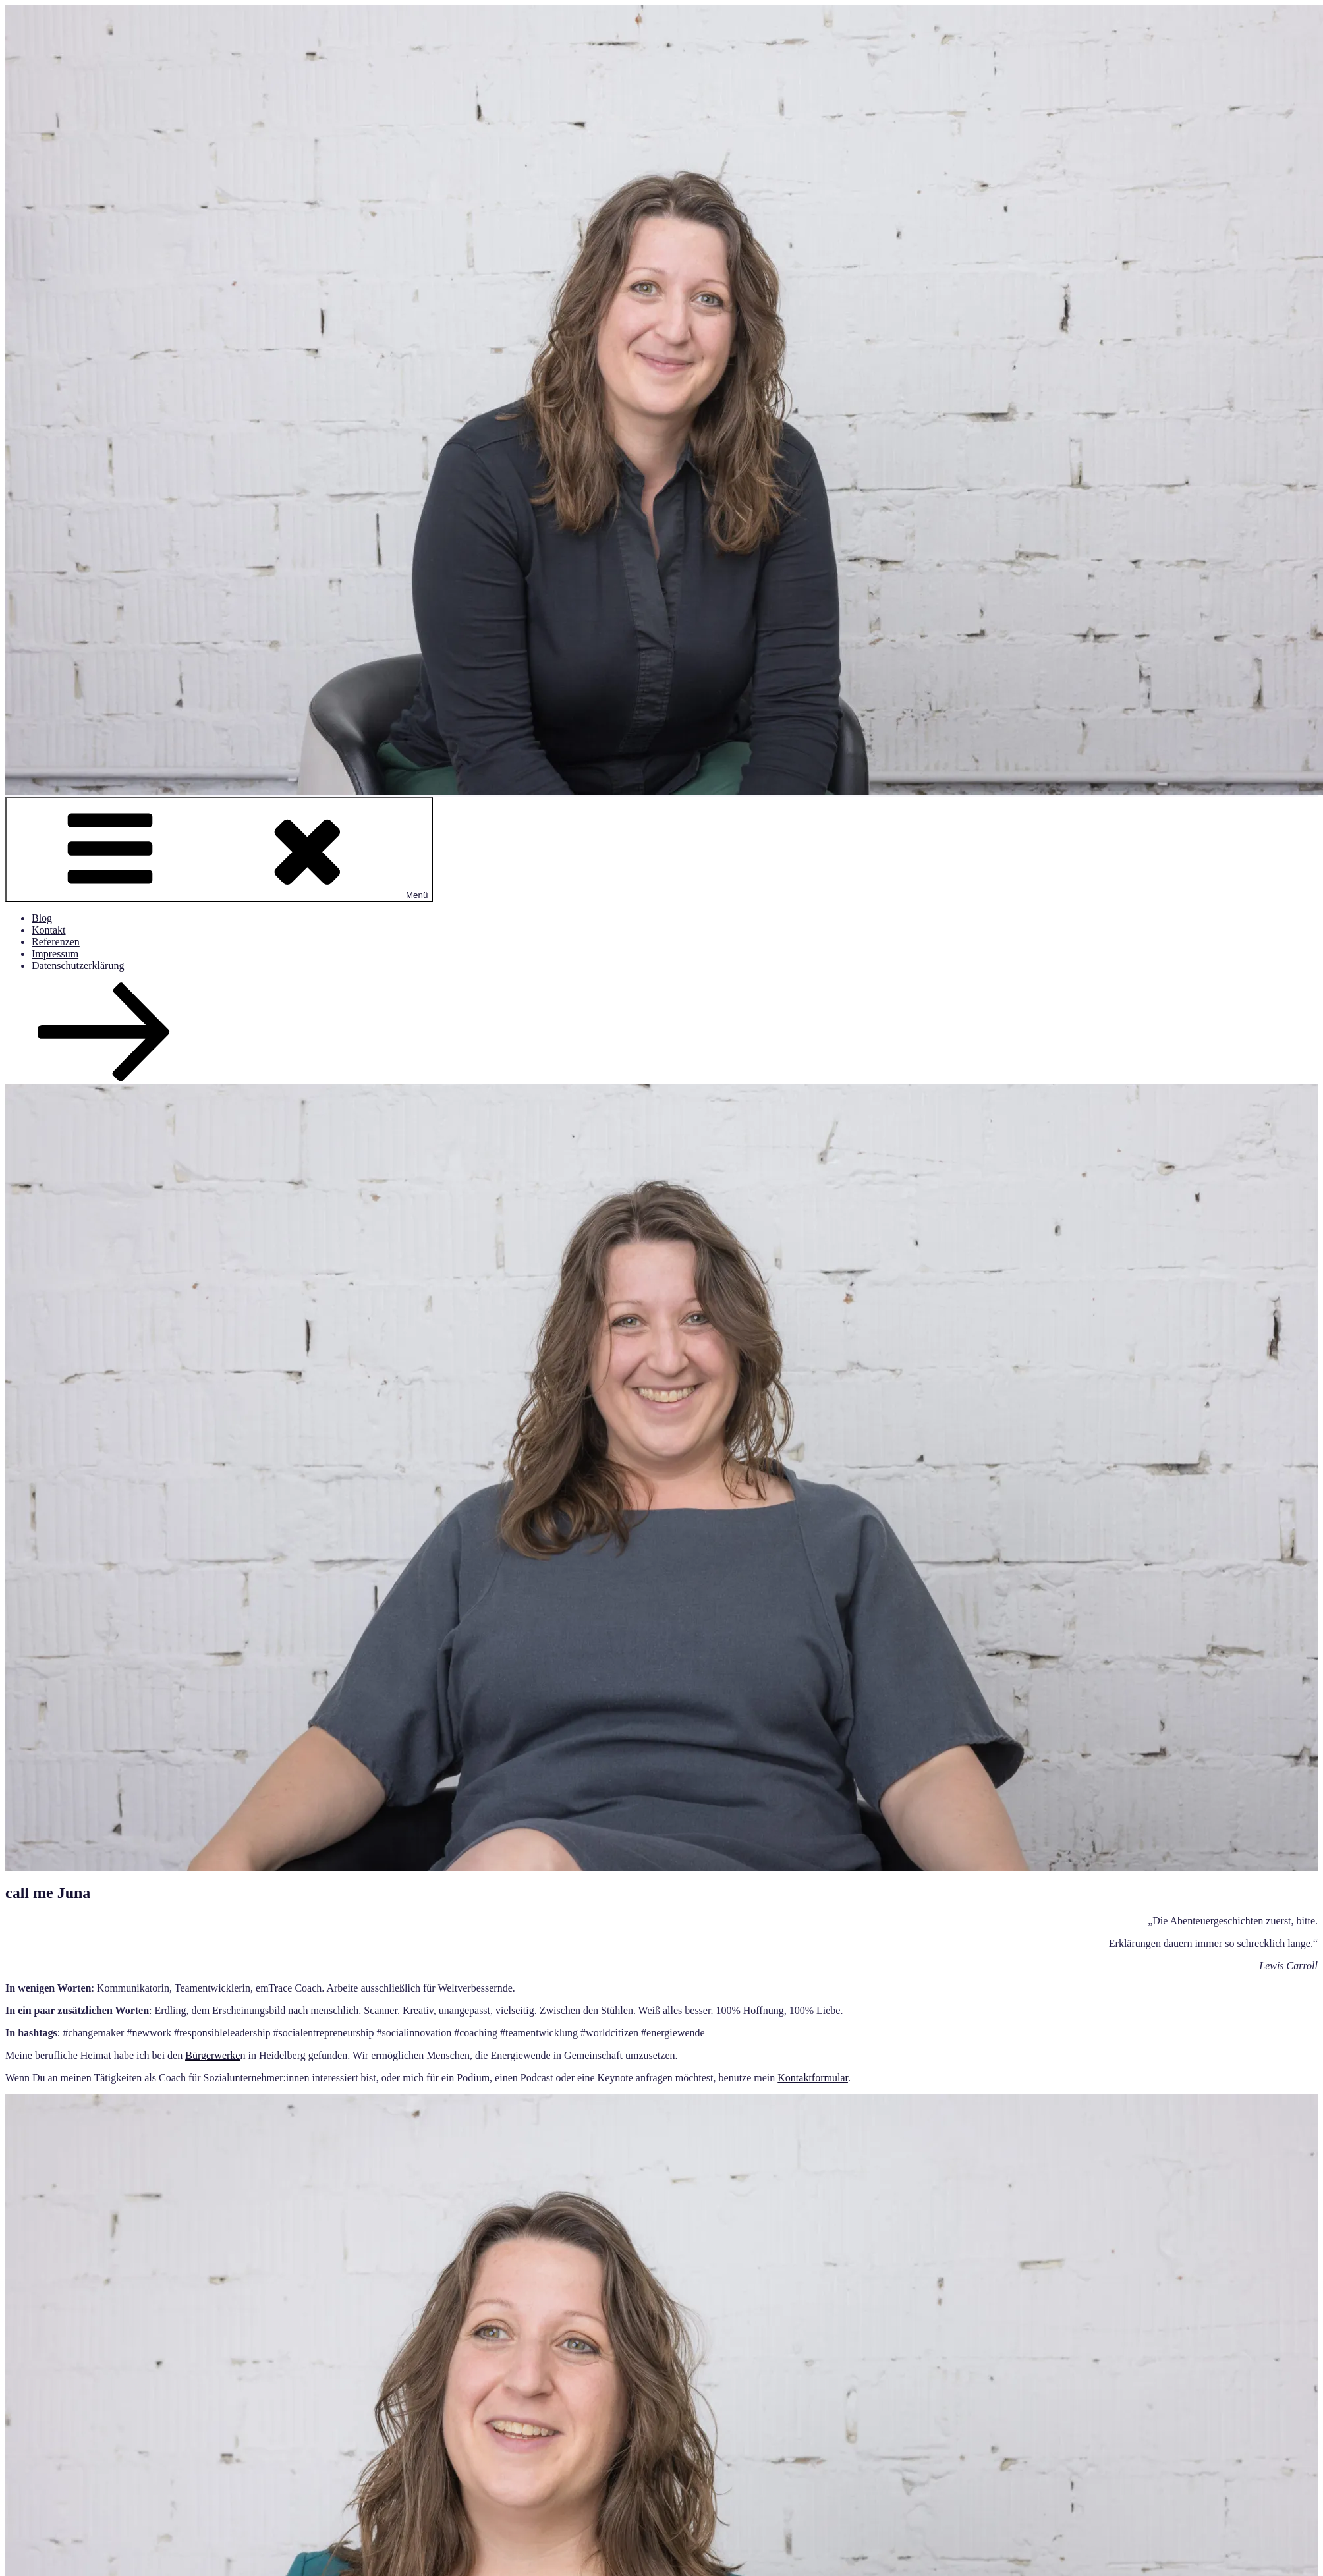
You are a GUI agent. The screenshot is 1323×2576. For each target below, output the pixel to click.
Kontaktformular (812, 2077)
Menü (219, 849)
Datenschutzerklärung (78, 965)
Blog (42, 918)
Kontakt (49, 930)
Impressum (55, 953)
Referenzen (56, 941)
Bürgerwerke (212, 2055)
